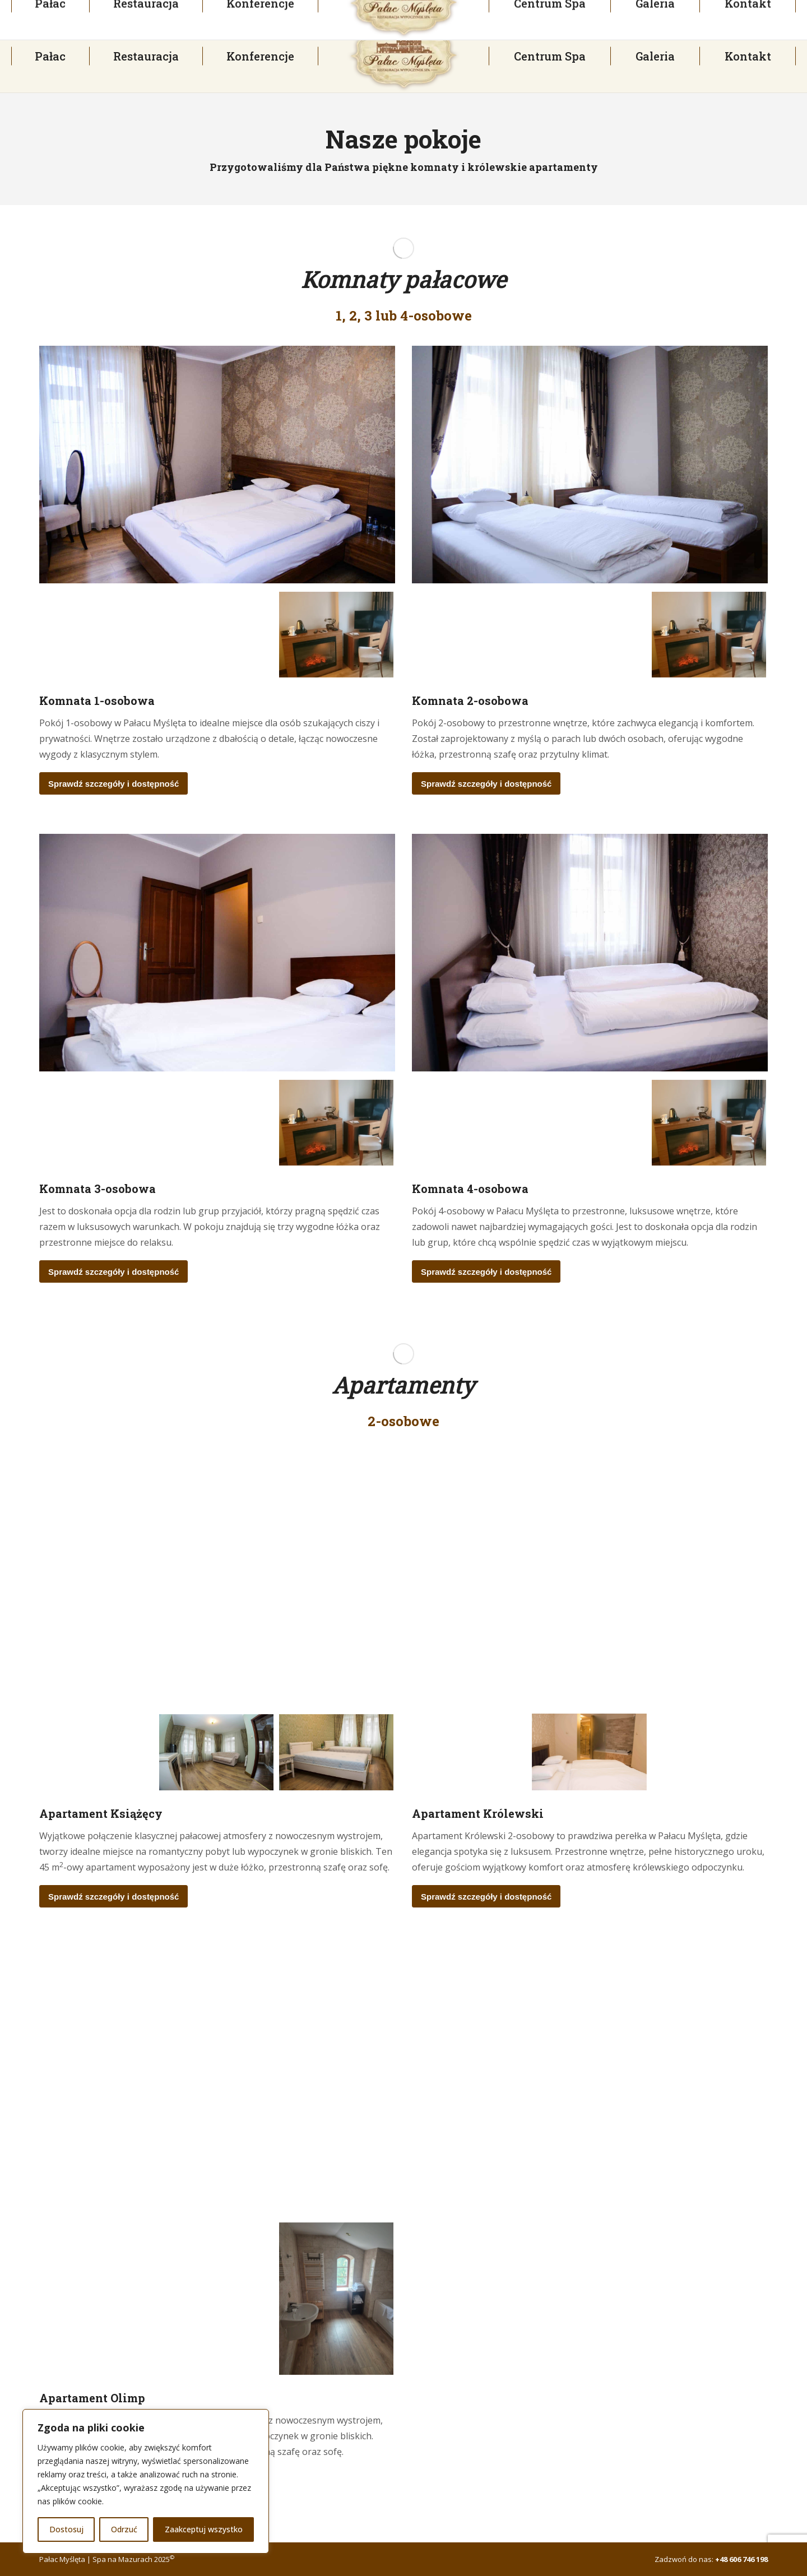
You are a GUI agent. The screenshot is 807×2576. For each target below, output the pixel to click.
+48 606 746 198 (741, 2559)
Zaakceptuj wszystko (204, 2529)
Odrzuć (124, 2529)
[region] (145, 2481)
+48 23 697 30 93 (56, 9)
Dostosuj (66, 2529)
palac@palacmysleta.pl (347, 9)
